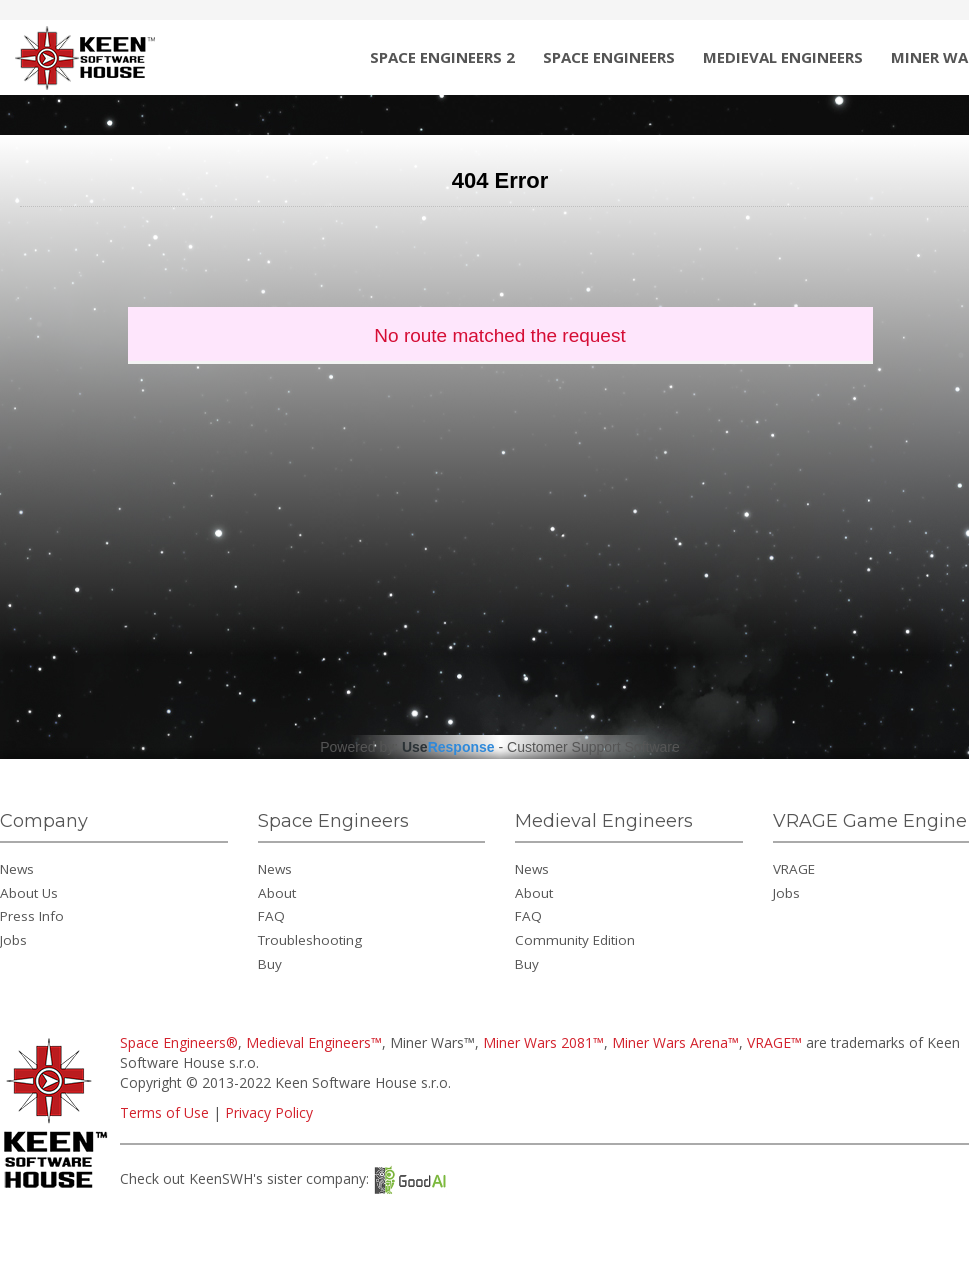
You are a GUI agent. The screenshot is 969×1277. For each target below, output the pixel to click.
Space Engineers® (179, 1042)
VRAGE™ (774, 1042)
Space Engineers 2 (442, 57)
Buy (270, 964)
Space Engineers (609, 57)
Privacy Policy (269, 1112)
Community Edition (575, 940)
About (277, 893)
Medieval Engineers (783, 57)
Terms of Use (164, 1112)
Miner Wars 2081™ (543, 1042)
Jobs (13, 940)
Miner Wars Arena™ (675, 1042)
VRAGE (794, 869)
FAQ (271, 916)
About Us (29, 893)
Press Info (32, 916)
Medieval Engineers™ (314, 1042)
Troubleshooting (310, 940)
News (17, 869)
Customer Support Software (593, 747)
